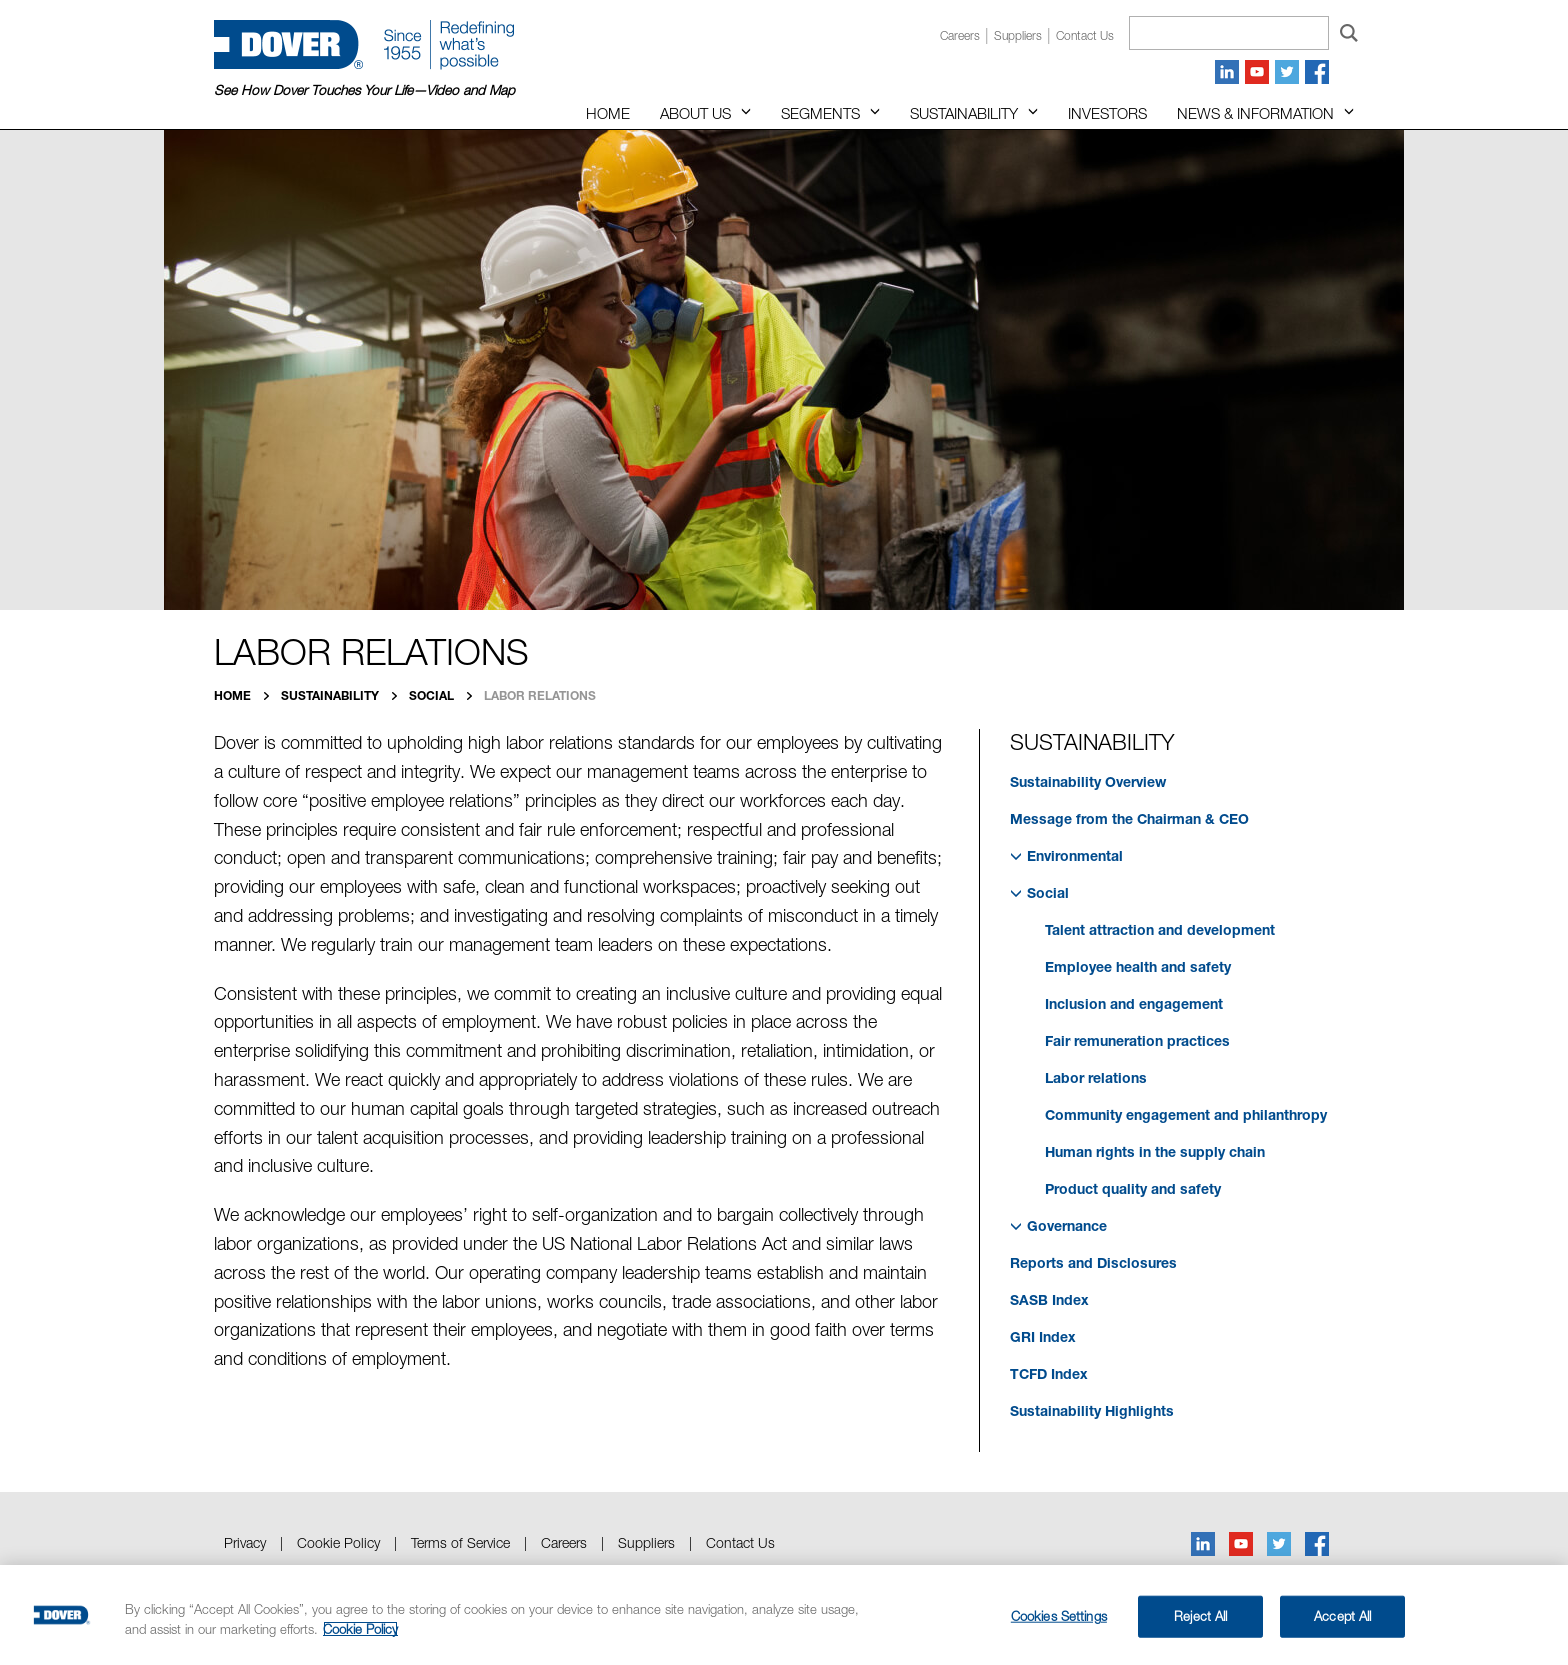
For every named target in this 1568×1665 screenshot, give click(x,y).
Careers (960, 35)
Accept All (1342, 1616)
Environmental (1066, 855)
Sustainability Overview (1088, 781)
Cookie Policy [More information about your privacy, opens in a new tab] (360, 1629)
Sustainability (964, 113)
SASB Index (1049, 1299)
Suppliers (1018, 35)
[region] (784, 1615)
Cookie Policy (338, 1542)
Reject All (1200, 1616)
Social (433, 695)
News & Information (1255, 113)
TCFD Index (1049, 1373)
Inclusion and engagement (1134, 1003)
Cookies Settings (1059, 1616)
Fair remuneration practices (1137, 1040)
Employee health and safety (1138, 966)
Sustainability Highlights (1092, 1410)
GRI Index (1043, 1336)
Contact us (1085, 35)
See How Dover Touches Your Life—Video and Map (364, 90)
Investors (1107, 113)
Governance (1058, 1225)
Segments (820, 113)
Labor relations (1096, 1077)
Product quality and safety (1133, 1188)
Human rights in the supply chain (1155, 1151)
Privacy (245, 1542)
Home (608, 113)
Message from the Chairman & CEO (1129, 818)
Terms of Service (460, 1542)
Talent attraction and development (1160, 929)
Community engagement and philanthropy (1186, 1114)
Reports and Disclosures (1093, 1262)
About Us (695, 113)
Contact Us (740, 1542)
